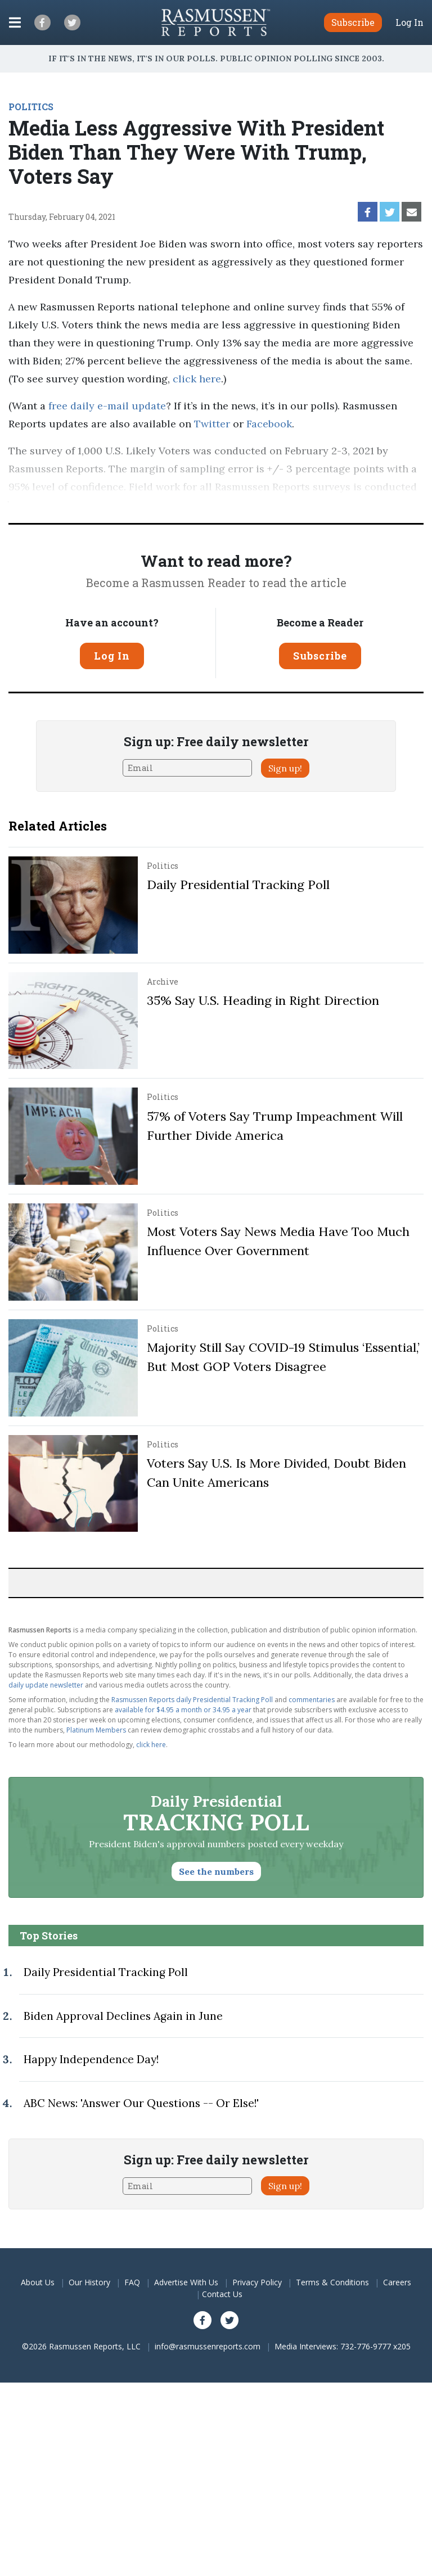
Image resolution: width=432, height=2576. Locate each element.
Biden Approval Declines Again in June (123, 2016)
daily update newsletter (45, 1685)
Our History (89, 2282)
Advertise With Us (186, 2282)
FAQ (132, 2282)
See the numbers (216, 1871)
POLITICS (30, 106)
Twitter (212, 423)
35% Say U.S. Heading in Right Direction (263, 1000)
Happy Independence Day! (91, 2059)
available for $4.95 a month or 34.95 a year (183, 1710)
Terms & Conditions (332, 2282)
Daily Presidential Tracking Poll (238, 884)
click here (197, 378)
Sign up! (285, 768)
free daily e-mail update (107, 405)
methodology (222, 504)
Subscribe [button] (353, 22)
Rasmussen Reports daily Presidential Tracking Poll (192, 1699)
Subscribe (320, 655)
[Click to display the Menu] (15, 22)
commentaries (312, 1699)
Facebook (269, 423)
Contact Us (222, 2294)
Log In (409, 22)
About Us (38, 2282)
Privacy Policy (257, 2282)
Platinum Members (96, 1730)
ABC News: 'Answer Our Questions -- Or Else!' (141, 2103)
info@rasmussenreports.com (207, 2346)
